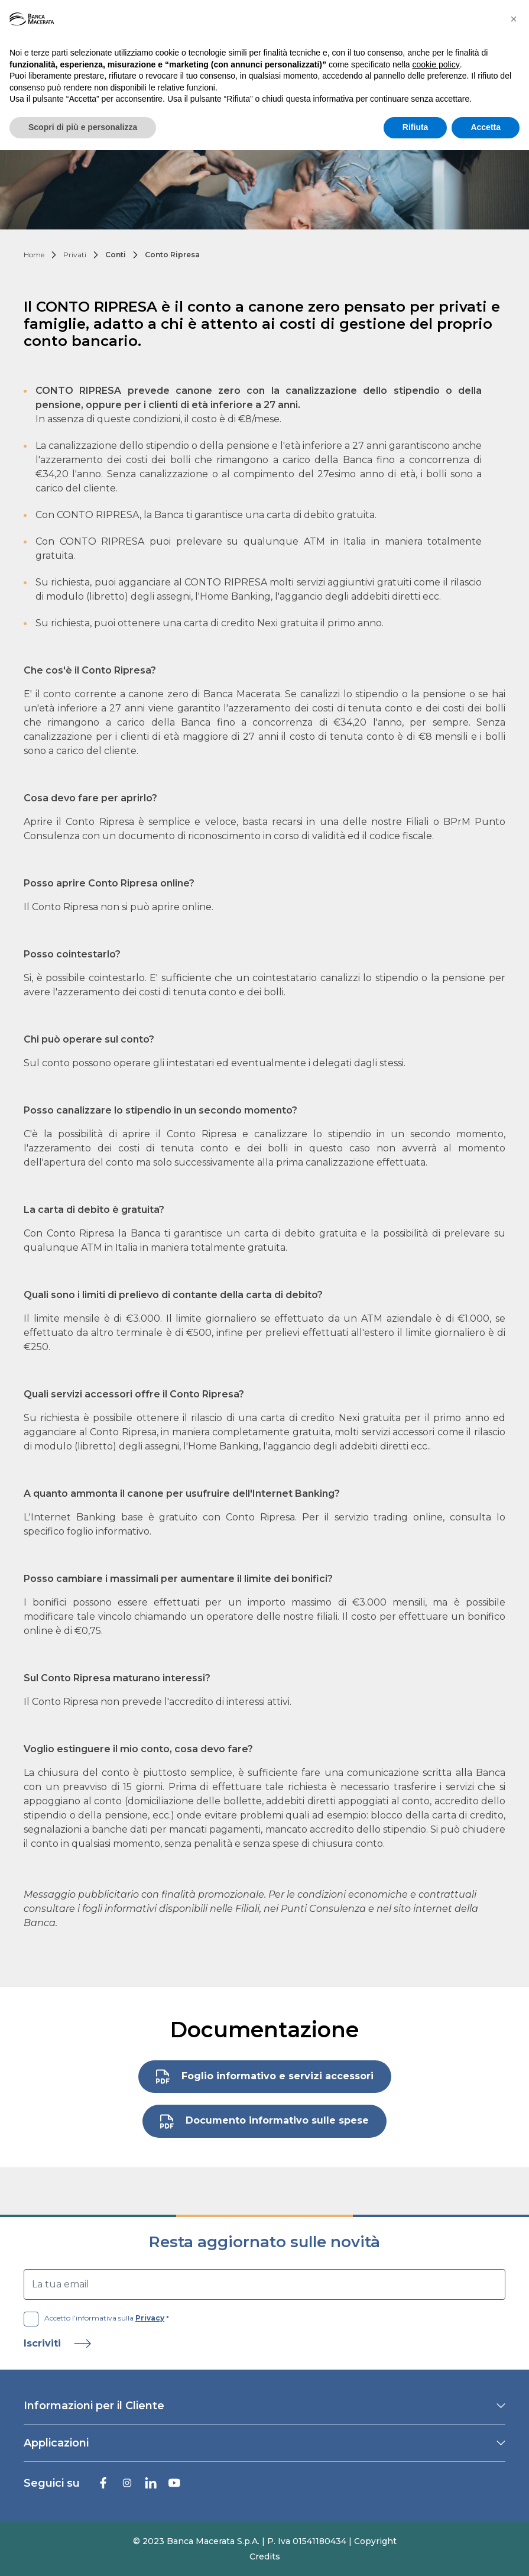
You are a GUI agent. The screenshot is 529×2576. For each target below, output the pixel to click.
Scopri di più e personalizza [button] (82, 127)
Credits (264, 2556)
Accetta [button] (485, 127)
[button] (513, 18)
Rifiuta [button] (416, 127)
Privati (74, 254)
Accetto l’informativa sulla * (96, 2318)
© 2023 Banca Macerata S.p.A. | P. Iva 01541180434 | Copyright (265, 2541)
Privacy (149, 2317)
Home (34, 254)
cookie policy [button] (436, 64)
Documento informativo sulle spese (264, 2121)
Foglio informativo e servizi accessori (265, 2076)
